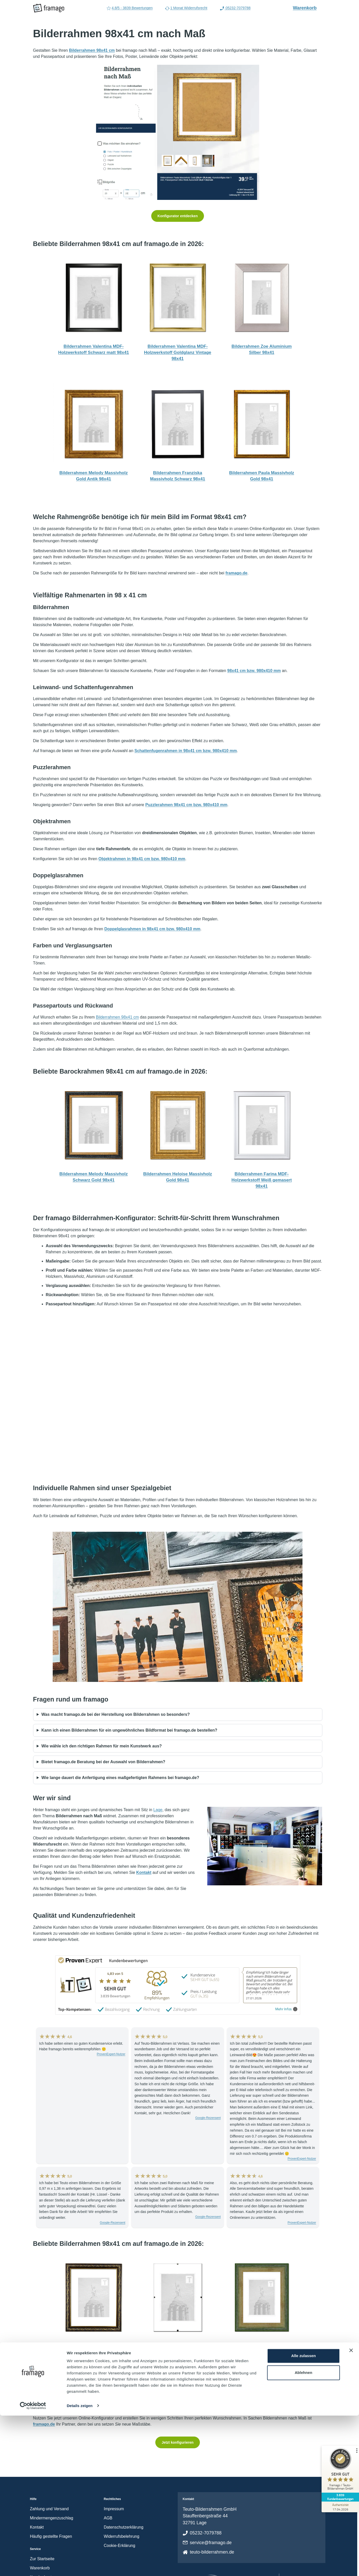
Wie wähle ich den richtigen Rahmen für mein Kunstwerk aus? (102, 1746)
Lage (157, 1810)
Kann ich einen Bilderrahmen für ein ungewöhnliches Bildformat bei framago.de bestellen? (129, 1730)
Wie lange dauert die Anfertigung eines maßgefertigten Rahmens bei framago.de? (120, 1777)
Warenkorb (307, 7)
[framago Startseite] (48, 8)
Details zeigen (79, 2566)
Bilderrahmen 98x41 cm (117, 1017)
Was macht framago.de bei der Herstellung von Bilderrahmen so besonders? (116, 1714)
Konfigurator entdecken (178, 216)
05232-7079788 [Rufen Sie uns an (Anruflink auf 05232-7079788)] (235, 8)
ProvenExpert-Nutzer (111, 2054)
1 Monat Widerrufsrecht (186, 8)
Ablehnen (303, 2533)
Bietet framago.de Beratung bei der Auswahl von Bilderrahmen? (103, 1762)
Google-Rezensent (208, 2118)
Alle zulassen (303, 2516)
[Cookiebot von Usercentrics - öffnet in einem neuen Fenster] (33, 2566)
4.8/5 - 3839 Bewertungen (129, 8)
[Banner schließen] (351, 2511)
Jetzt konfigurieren (178, 2442)
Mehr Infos (286, 2009)
